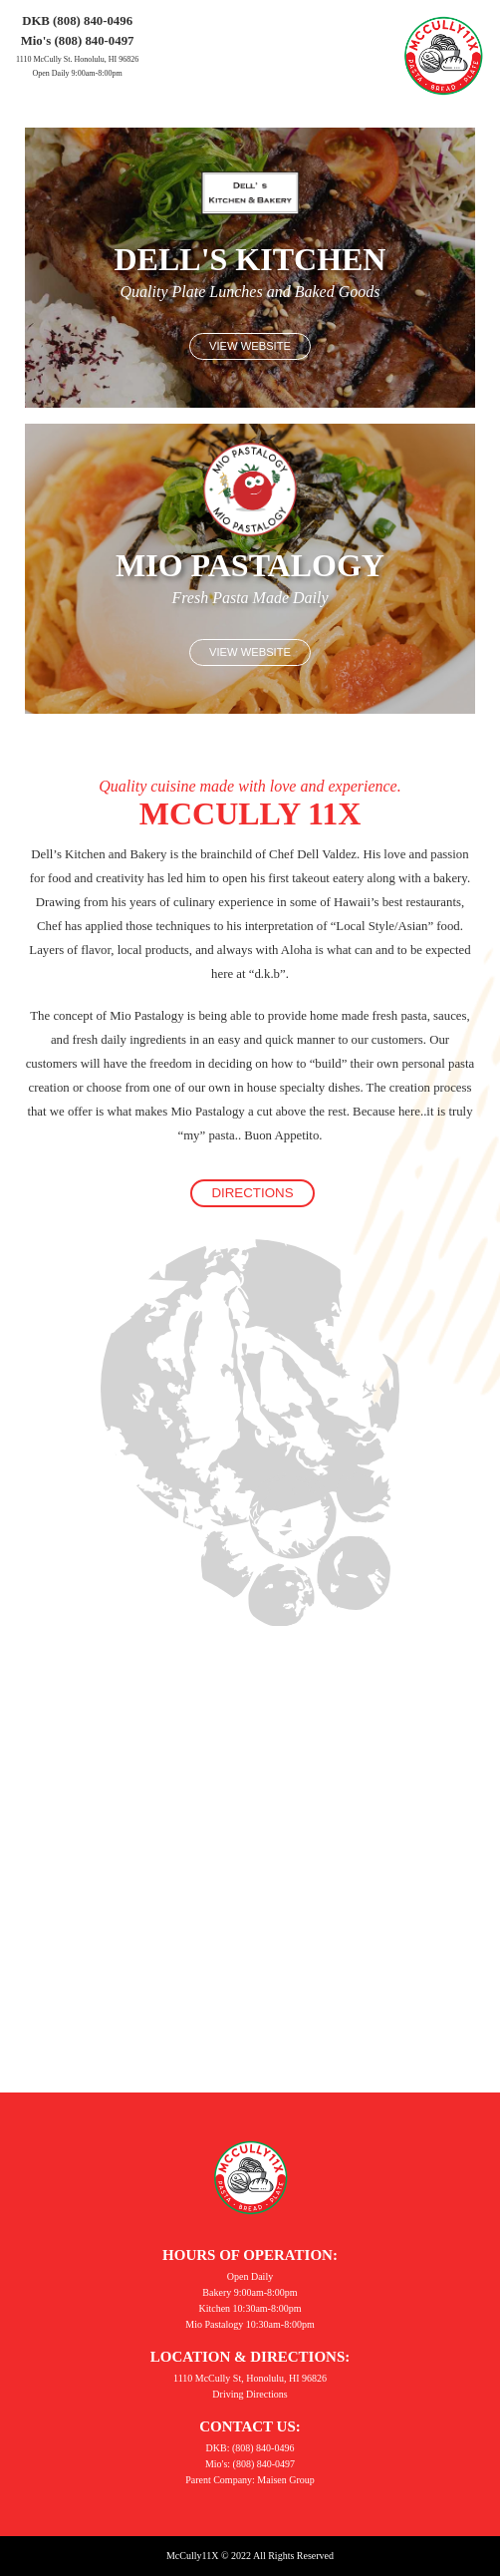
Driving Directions (249, 2394)
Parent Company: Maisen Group (250, 2479)
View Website (250, 346)
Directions (252, 1192)
